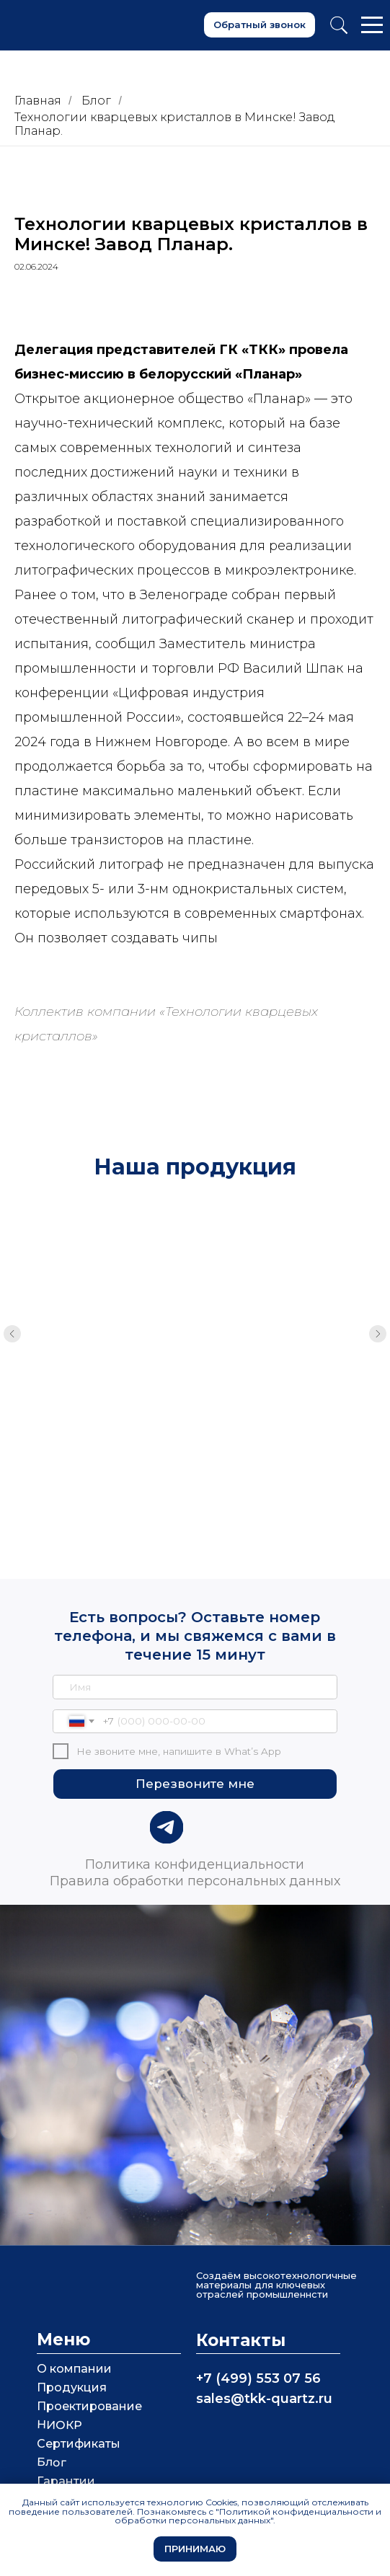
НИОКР (58, 2385)
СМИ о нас (69, 2460)
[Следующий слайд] (377, 1328)
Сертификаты (78, 2404)
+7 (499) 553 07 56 (258, 2339)
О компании (74, 2329)
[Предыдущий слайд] (12, 1328)
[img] (166, 1787)
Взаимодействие (89, 2479)
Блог (96, 100)
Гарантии (66, 2441)
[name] (195, 1647)
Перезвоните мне (195, 1744)
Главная (37, 100)
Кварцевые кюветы (184, 1376)
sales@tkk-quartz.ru (264, 2359)
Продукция (72, 2348)
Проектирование (89, 2366)
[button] (259, 24)
